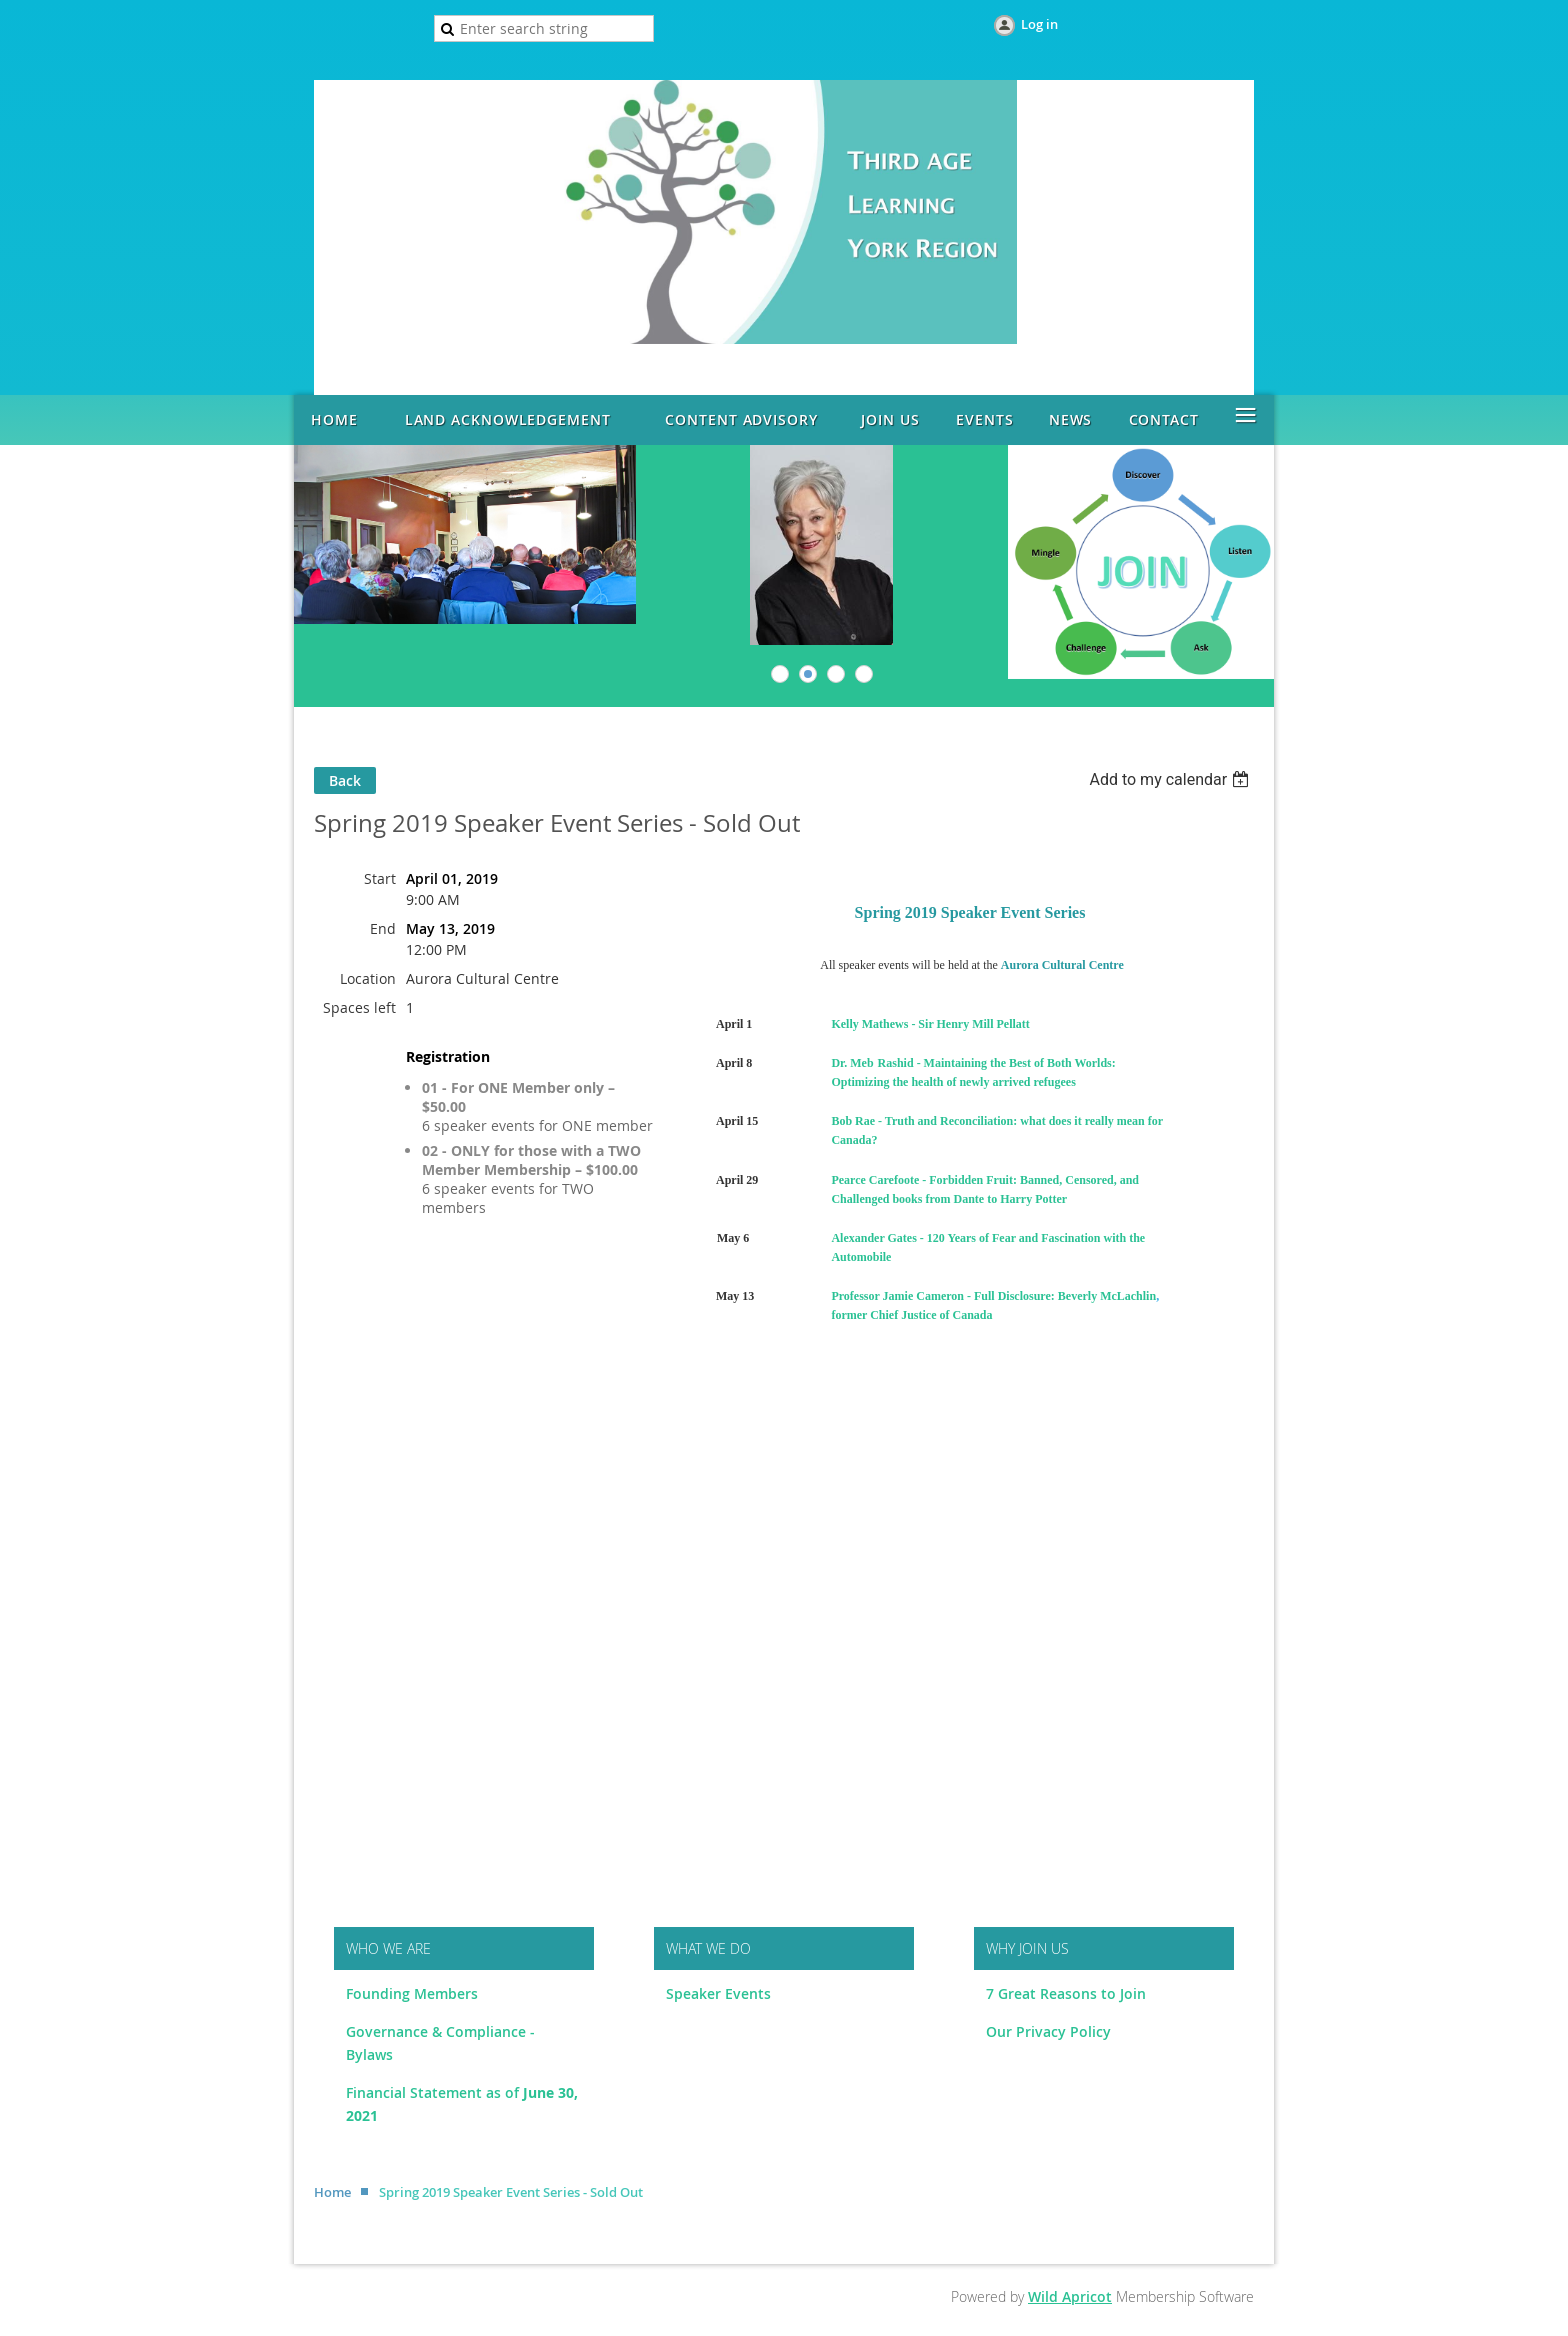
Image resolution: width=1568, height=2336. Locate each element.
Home (332, 2192)
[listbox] (1171, 779)
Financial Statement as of (434, 2092)
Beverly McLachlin (1107, 1296)
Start (380, 878)
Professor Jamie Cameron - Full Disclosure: (942, 1296)
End (383, 928)
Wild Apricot (1070, 2296)
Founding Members (412, 1993)
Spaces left (359, 1007)
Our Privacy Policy (1048, 2031)
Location (368, 978)
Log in (1039, 24)
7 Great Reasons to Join (1066, 1993)
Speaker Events (720, 1993)
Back (345, 780)
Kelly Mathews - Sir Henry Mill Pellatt (930, 1024)
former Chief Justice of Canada (911, 1315)
